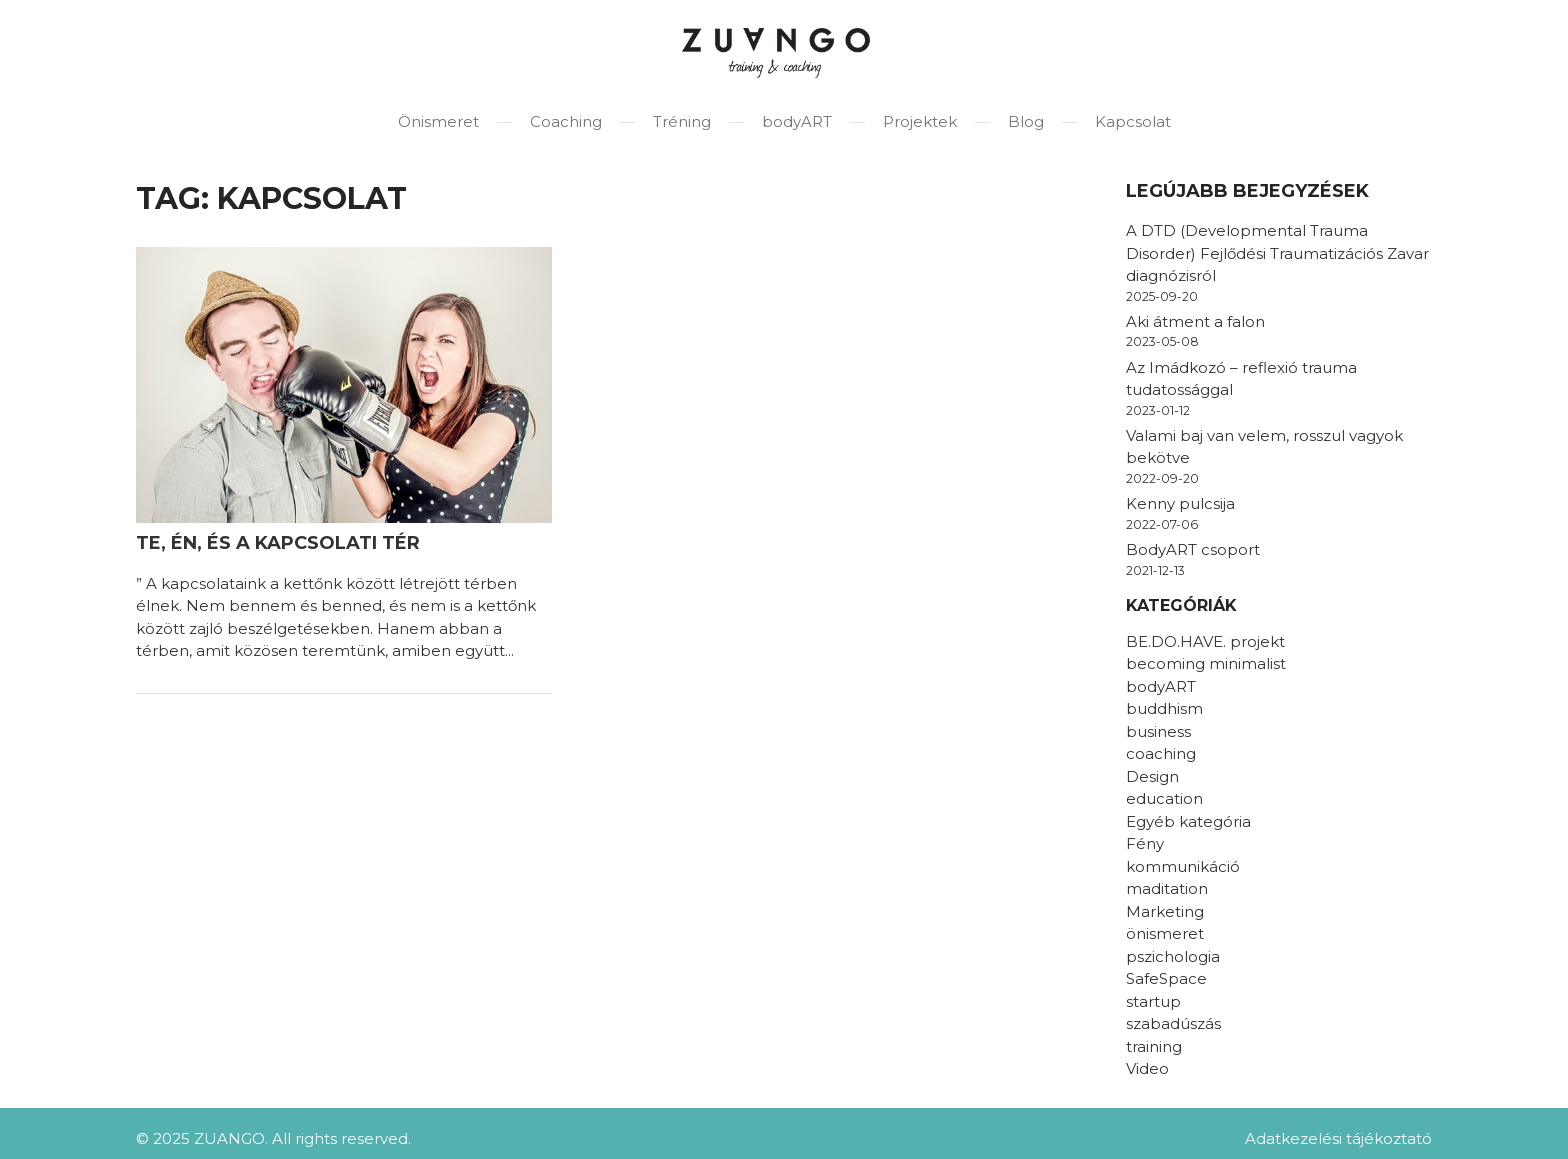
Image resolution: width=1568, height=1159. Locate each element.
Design (1152, 776)
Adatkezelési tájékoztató (1338, 1138)
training (1154, 1046)
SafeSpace (1166, 978)
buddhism (1164, 708)
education (1164, 798)
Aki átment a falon (1195, 321)
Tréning (682, 121)
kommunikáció (1183, 866)
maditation (1167, 888)
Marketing (1165, 911)
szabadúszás (1173, 1023)
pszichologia (1173, 956)
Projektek (920, 121)
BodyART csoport (1193, 549)
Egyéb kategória (1188, 821)
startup (1153, 1001)
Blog (1026, 121)
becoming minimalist (1206, 663)
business (1158, 731)
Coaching (566, 121)
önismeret (1165, 933)
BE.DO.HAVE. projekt (1205, 641)
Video (1147, 1068)
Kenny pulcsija (1180, 503)
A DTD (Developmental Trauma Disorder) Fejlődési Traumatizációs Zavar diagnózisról (1277, 253)
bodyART (797, 121)
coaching (1161, 753)
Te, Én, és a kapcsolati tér (278, 543)
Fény (1145, 843)
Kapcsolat (1133, 121)
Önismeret (438, 121)
